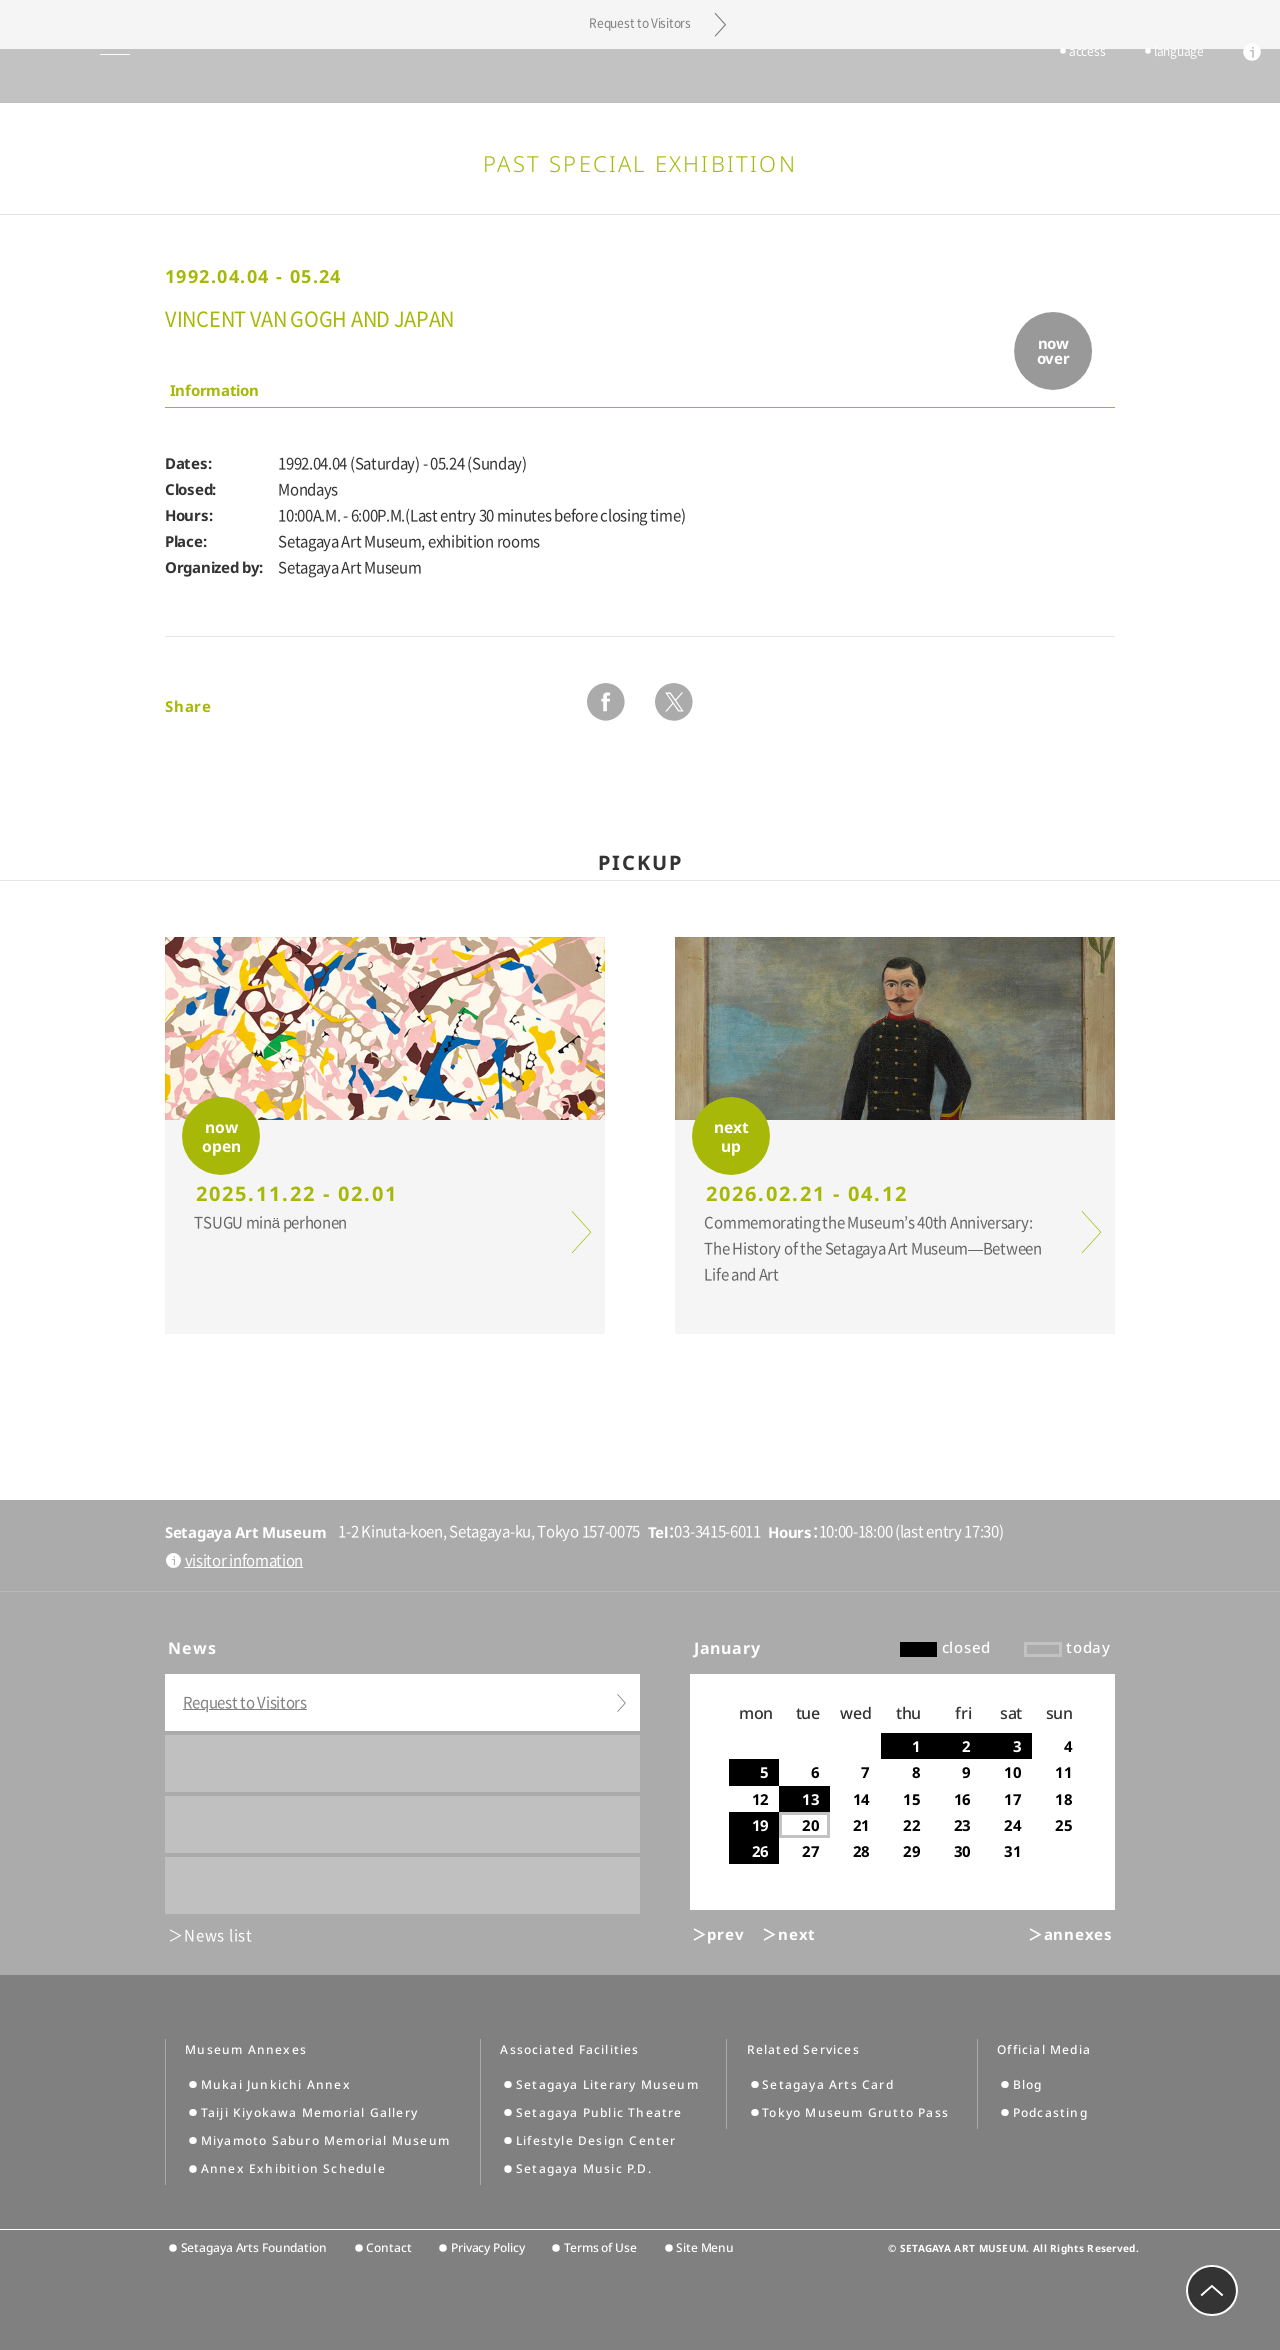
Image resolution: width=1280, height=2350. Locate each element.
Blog (1028, 2084)
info (1222, 78)
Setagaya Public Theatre (599, 2112)
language (1149, 77)
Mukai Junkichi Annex (276, 2084)
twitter (674, 702)
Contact (388, 2247)
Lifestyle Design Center (596, 2140)
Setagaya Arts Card (828, 2084)
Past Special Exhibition (640, 163)
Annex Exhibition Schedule (293, 2168)
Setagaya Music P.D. (584, 2168)
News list (218, 1935)
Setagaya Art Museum (640, 75)
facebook (606, 702)
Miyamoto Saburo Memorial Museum (325, 2140)
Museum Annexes (246, 2050)
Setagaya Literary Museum (607, 2084)
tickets (979, 77)
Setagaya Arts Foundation (254, 2247)
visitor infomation (244, 1560)
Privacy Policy (487, 2247)
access (1057, 77)
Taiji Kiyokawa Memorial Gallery (309, 2112)
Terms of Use (600, 2247)
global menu (69, 76)
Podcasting (1050, 2112)
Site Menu (705, 2247)
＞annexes (1070, 1934)
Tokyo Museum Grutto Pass (855, 2112)
